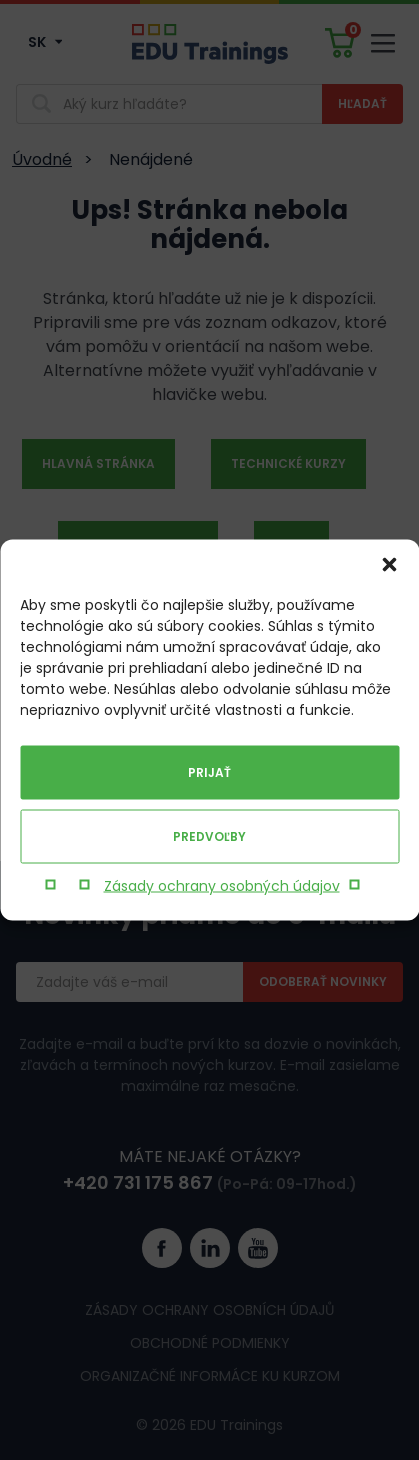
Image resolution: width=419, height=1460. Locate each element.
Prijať (209, 772)
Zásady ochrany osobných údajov (222, 886)
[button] (389, 565)
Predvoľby (209, 836)
